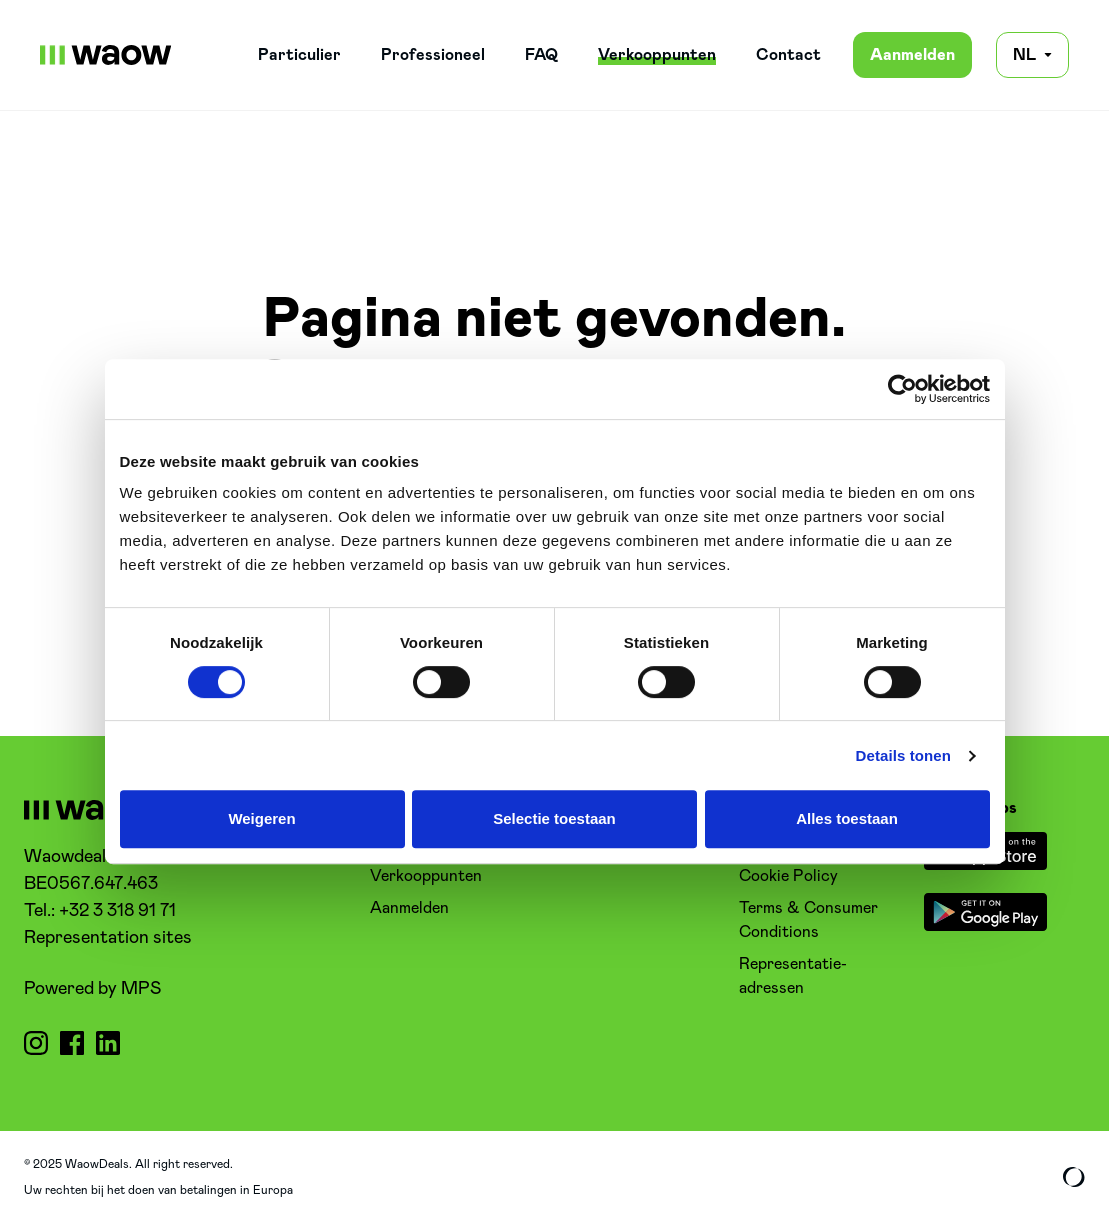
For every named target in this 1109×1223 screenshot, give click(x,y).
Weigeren (261, 818)
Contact (788, 55)
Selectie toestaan (554, 818)
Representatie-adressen (793, 976)
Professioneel (433, 55)
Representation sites (108, 938)
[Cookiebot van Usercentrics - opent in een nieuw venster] (902, 389)
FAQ (541, 55)
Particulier (299, 55)
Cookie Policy (788, 876)
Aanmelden (912, 55)
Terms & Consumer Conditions (808, 920)
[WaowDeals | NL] (106, 55)
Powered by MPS (92, 989)
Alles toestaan (847, 818)
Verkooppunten (657, 55)
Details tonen (903, 755)
